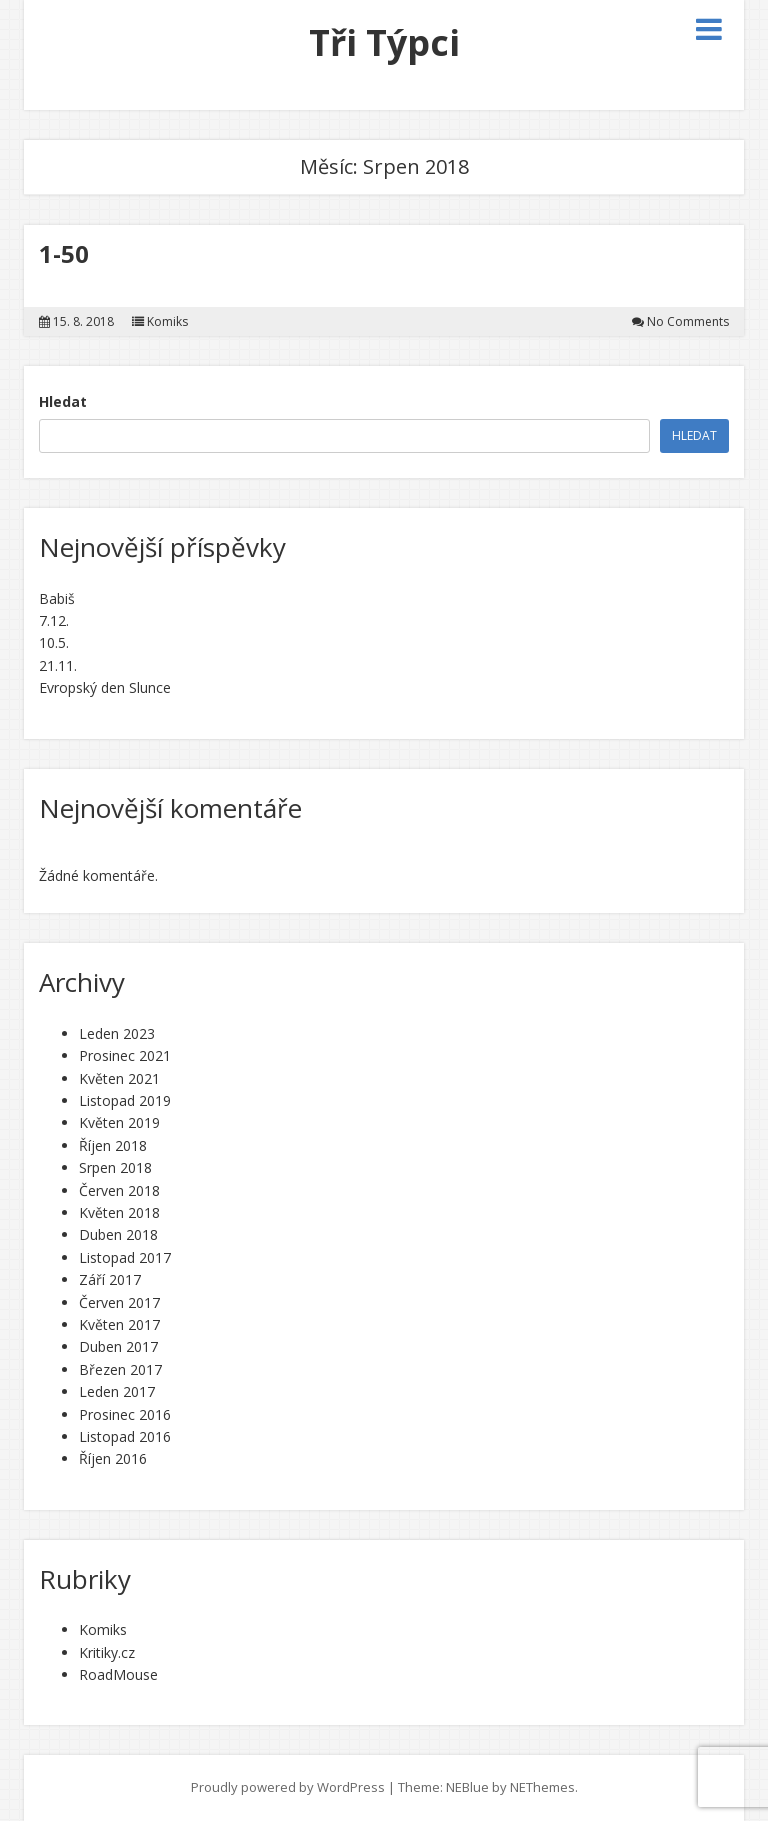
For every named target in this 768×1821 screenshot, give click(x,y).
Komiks (167, 322)
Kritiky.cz (107, 1652)
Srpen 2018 (115, 1167)
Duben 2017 (118, 1346)
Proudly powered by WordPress (288, 1787)
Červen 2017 (119, 1302)
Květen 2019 (119, 1122)
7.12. (54, 620)
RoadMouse (118, 1674)
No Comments (688, 322)
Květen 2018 (119, 1212)
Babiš (57, 598)
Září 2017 (110, 1279)
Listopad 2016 (125, 1436)
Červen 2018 (119, 1190)
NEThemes (542, 1787)
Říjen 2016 (113, 1458)
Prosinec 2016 (125, 1414)
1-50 (64, 253)
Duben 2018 (118, 1234)
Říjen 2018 (113, 1145)
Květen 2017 (119, 1324)
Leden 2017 (117, 1391)
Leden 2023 (117, 1033)
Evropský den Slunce (105, 687)
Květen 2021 (119, 1078)
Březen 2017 (120, 1369)
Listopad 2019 (125, 1100)
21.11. (58, 665)
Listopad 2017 (125, 1257)
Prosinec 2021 (125, 1055)
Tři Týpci (384, 42)
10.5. (54, 642)
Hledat (63, 401)
